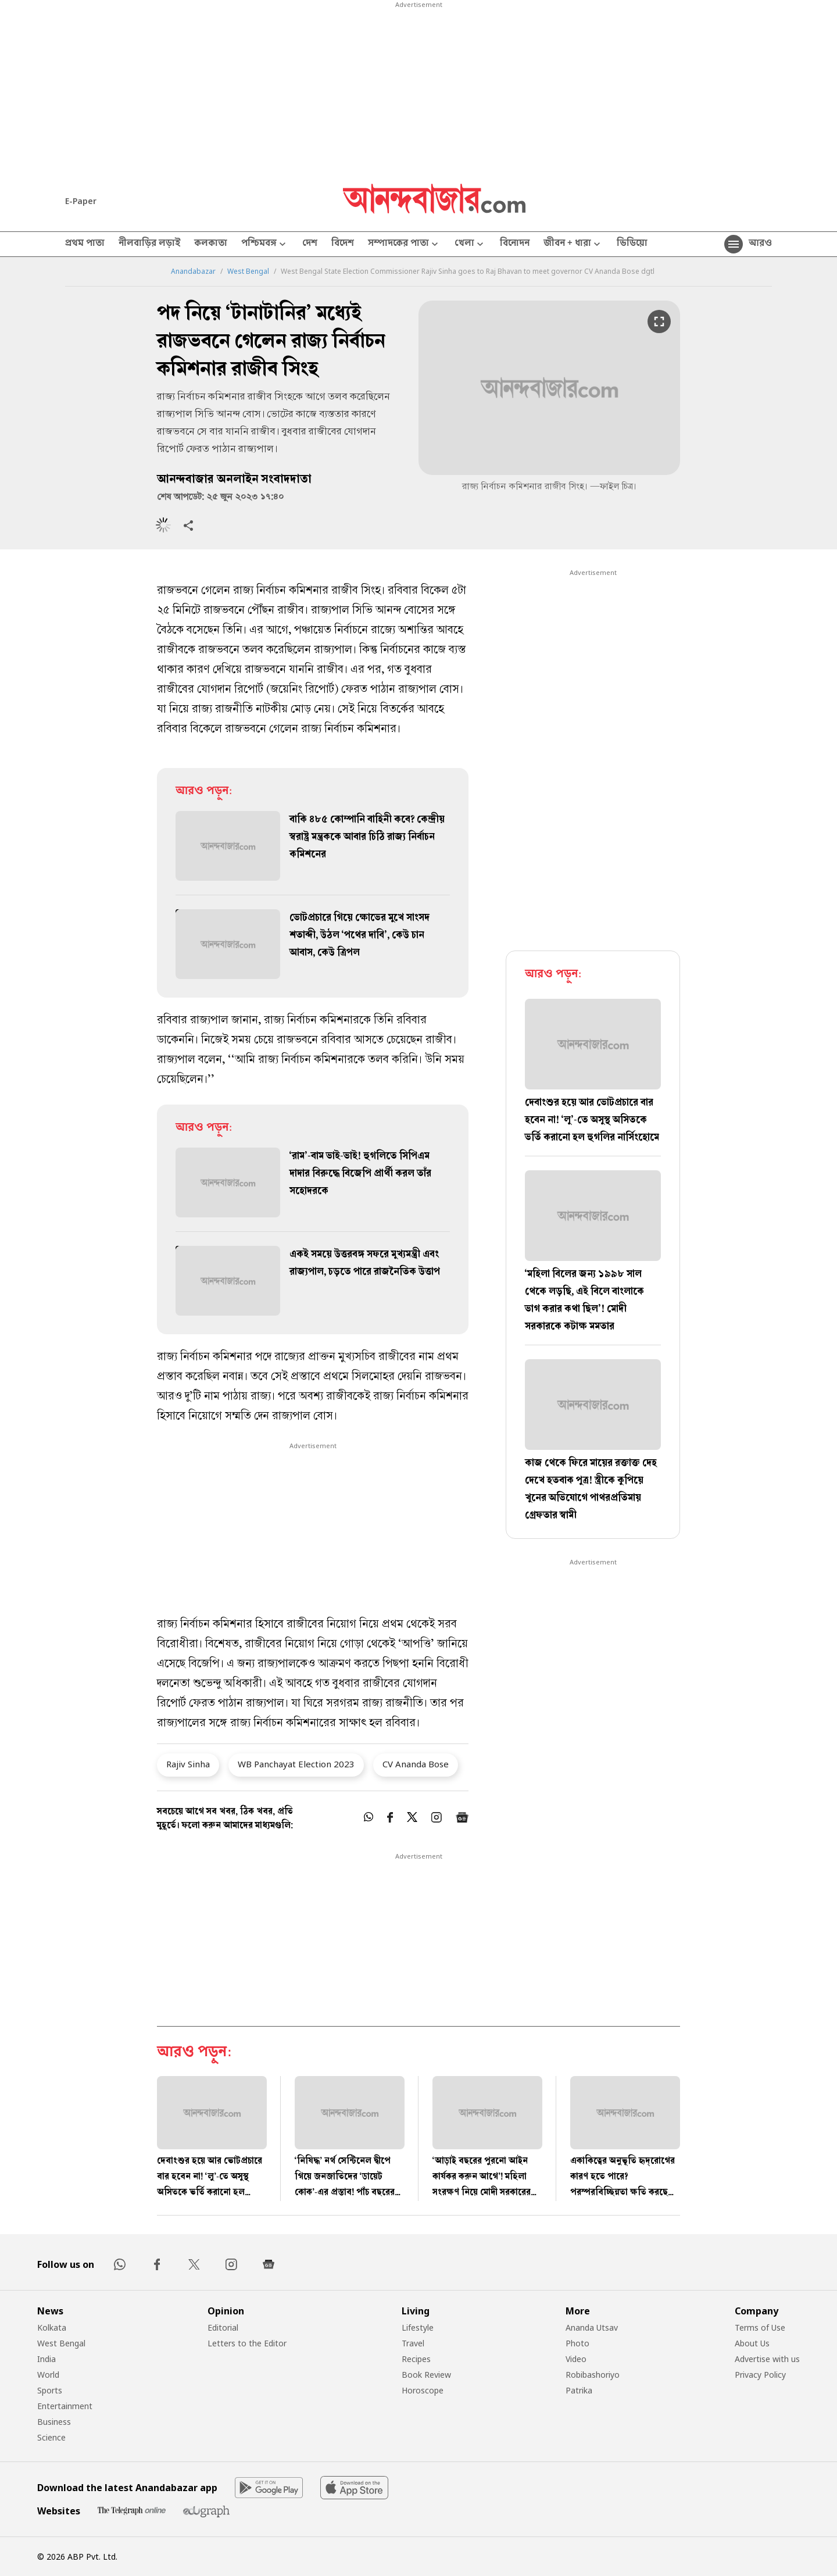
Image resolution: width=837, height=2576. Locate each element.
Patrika (579, 2390)
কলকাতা (210, 244)
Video (576, 2358)
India (46, 2358)
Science (51, 2437)
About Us (752, 2343)
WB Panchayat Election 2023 (296, 1764)
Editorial (223, 2327)
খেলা (470, 244)
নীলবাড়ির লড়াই (149, 244)
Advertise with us (767, 2358)
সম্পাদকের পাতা (404, 244)
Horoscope (422, 2390)
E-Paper (80, 200)
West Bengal (248, 271)
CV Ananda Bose (415, 1764)
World (48, 2374)
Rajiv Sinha (188, 1764)
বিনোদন (515, 244)
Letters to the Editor (247, 2343)
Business (54, 2421)
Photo (577, 2343)
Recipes (416, 2358)
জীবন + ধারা (573, 244)
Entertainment (64, 2405)
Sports (49, 2390)
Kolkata (51, 2327)
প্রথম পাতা (85, 244)
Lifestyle (418, 2327)
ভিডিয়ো (632, 244)
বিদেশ (342, 244)
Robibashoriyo (593, 2374)
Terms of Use (760, 2327)
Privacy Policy (760, 2374)
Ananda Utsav (592, 2327)
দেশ (309, 244)
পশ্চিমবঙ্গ (264, 244)
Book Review (426, 2374)
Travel (413, 2343)
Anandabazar (193, 271)
